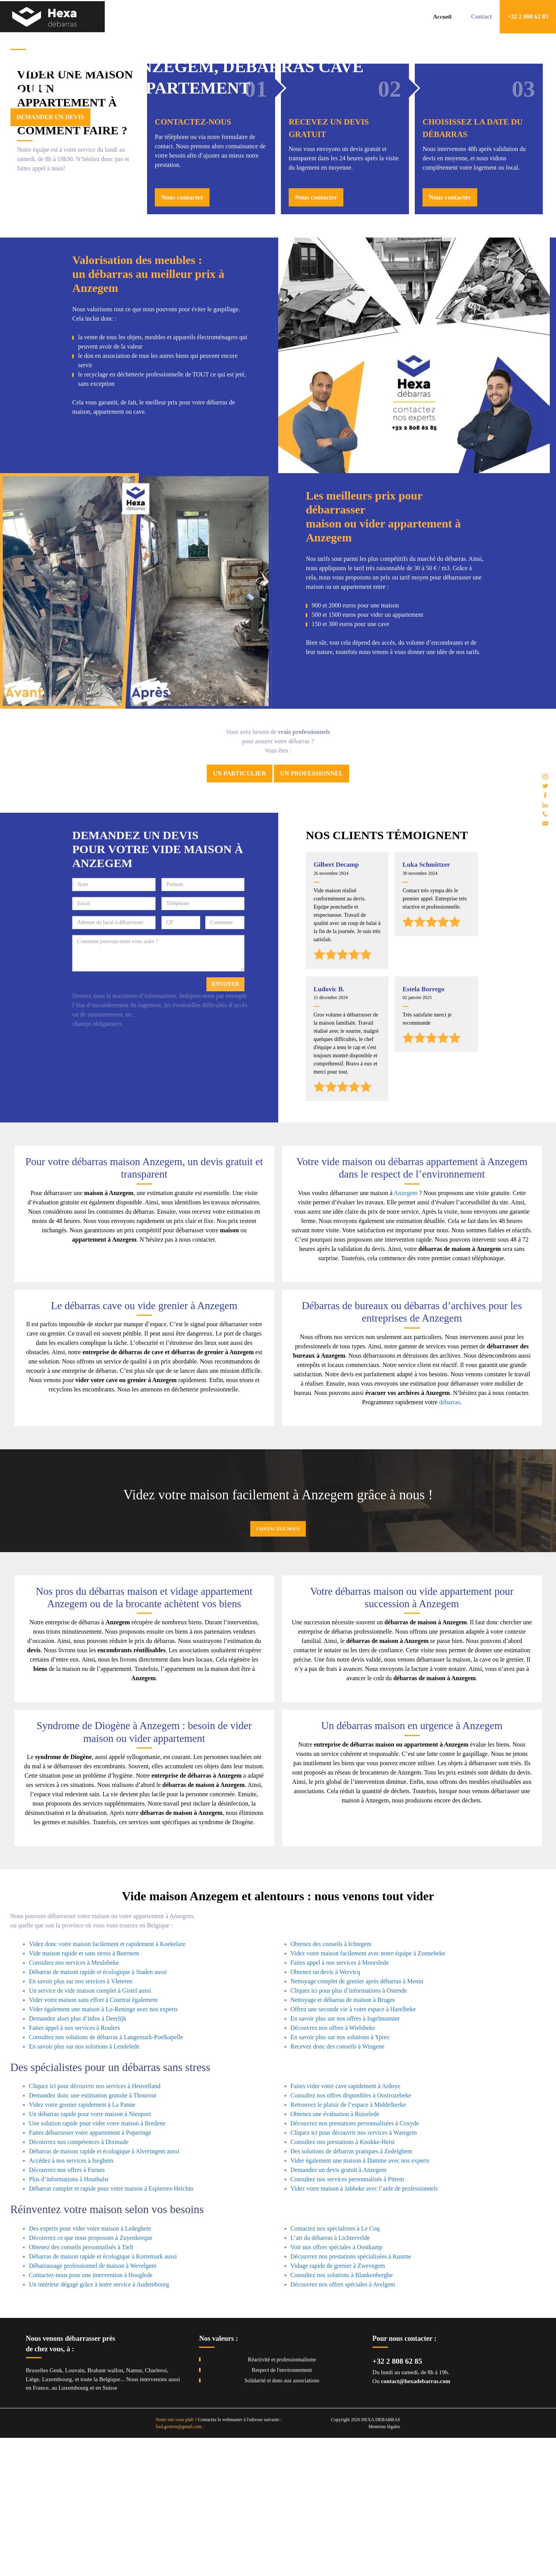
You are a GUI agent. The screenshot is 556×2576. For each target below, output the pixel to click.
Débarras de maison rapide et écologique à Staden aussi (98, 2110)
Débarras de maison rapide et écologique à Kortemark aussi (103, 2394)
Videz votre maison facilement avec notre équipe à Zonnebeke (368, 2091)
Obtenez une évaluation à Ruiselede (335, 2252)
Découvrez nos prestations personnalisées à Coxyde (355, 2261)
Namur (134, 2508)
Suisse (109, 2526)
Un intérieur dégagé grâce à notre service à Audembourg (99, 2422)
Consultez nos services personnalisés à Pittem (347, 2317)
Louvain (75, 2508)
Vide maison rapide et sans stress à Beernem (84, 2091)
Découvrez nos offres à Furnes (67, 2308)
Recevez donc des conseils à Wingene (338, 2184)
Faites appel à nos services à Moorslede (340, 2100)
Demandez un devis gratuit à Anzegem (338, 2308)
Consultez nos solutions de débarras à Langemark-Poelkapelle (106, 2175)
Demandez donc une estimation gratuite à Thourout (93, 2233)
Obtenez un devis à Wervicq (325, 2110)
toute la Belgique (100, 2517)
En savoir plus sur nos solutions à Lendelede (84, 2184)
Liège (32, 2517)
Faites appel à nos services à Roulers (74, 2166)
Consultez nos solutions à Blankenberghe (342, 2413)
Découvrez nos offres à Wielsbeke (333, 2166)
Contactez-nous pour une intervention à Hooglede (91, 2413)
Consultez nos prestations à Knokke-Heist (343, 2280)
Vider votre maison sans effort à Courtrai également (93, 2138)
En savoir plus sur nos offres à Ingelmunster (345, 2156)
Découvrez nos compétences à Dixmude (79, 2280)
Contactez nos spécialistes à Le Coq (335, 2366)
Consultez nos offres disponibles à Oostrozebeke (351, 2233)
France (40, 2526)
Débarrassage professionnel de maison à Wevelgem (93, 2404)
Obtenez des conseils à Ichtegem (331, 2082)
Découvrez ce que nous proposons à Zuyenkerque (90, 2376)
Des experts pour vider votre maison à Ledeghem (90, 2366)
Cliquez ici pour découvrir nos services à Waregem (354, 2270)
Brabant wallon (105, 2508)
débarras (449, 1540)
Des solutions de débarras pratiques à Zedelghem (351, 2289)
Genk (56, 2508)
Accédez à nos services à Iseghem (71, 2298)
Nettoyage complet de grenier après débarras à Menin (357, 2119)
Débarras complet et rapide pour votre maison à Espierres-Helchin (111, 2326)
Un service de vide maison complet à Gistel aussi (90, 2128)
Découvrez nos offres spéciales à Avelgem (343, 2422)
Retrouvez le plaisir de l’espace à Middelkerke (348, 2242)
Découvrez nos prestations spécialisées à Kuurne (351, 2394)
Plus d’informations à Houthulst (69, 2317)
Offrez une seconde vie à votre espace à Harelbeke (353, 2147)
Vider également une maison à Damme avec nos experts (360, 2298)
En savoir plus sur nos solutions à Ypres (340, 2175)
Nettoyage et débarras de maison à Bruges (343, 2138)
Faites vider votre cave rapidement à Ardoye (345, 2224)
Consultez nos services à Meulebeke (74, 2100)
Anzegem (405, 1331)
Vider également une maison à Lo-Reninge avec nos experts (103, 2147)
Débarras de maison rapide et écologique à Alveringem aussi (104, 2289)
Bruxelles (37, 2508)
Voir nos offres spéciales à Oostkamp (337, 2385)
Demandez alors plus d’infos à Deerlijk (77, 2156)
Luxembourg (57, 2517)
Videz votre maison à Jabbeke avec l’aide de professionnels (364, 2326)
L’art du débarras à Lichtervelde (330, 2376)
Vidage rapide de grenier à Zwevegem (338, 2404)
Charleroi (156, 2508)
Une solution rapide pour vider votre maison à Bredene (97, 2261)
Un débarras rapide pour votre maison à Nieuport (90, 2252)
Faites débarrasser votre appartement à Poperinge (90, 2270)
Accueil (442, 17)
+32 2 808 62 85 (397, 2499)
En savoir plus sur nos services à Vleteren (81, 2119)
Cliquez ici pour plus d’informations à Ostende (349, 2128)
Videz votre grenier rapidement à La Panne (82, 2242)
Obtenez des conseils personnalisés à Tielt (81, 2385)
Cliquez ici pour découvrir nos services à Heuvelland (95, 2224)
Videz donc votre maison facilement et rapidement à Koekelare (107, 2082)
